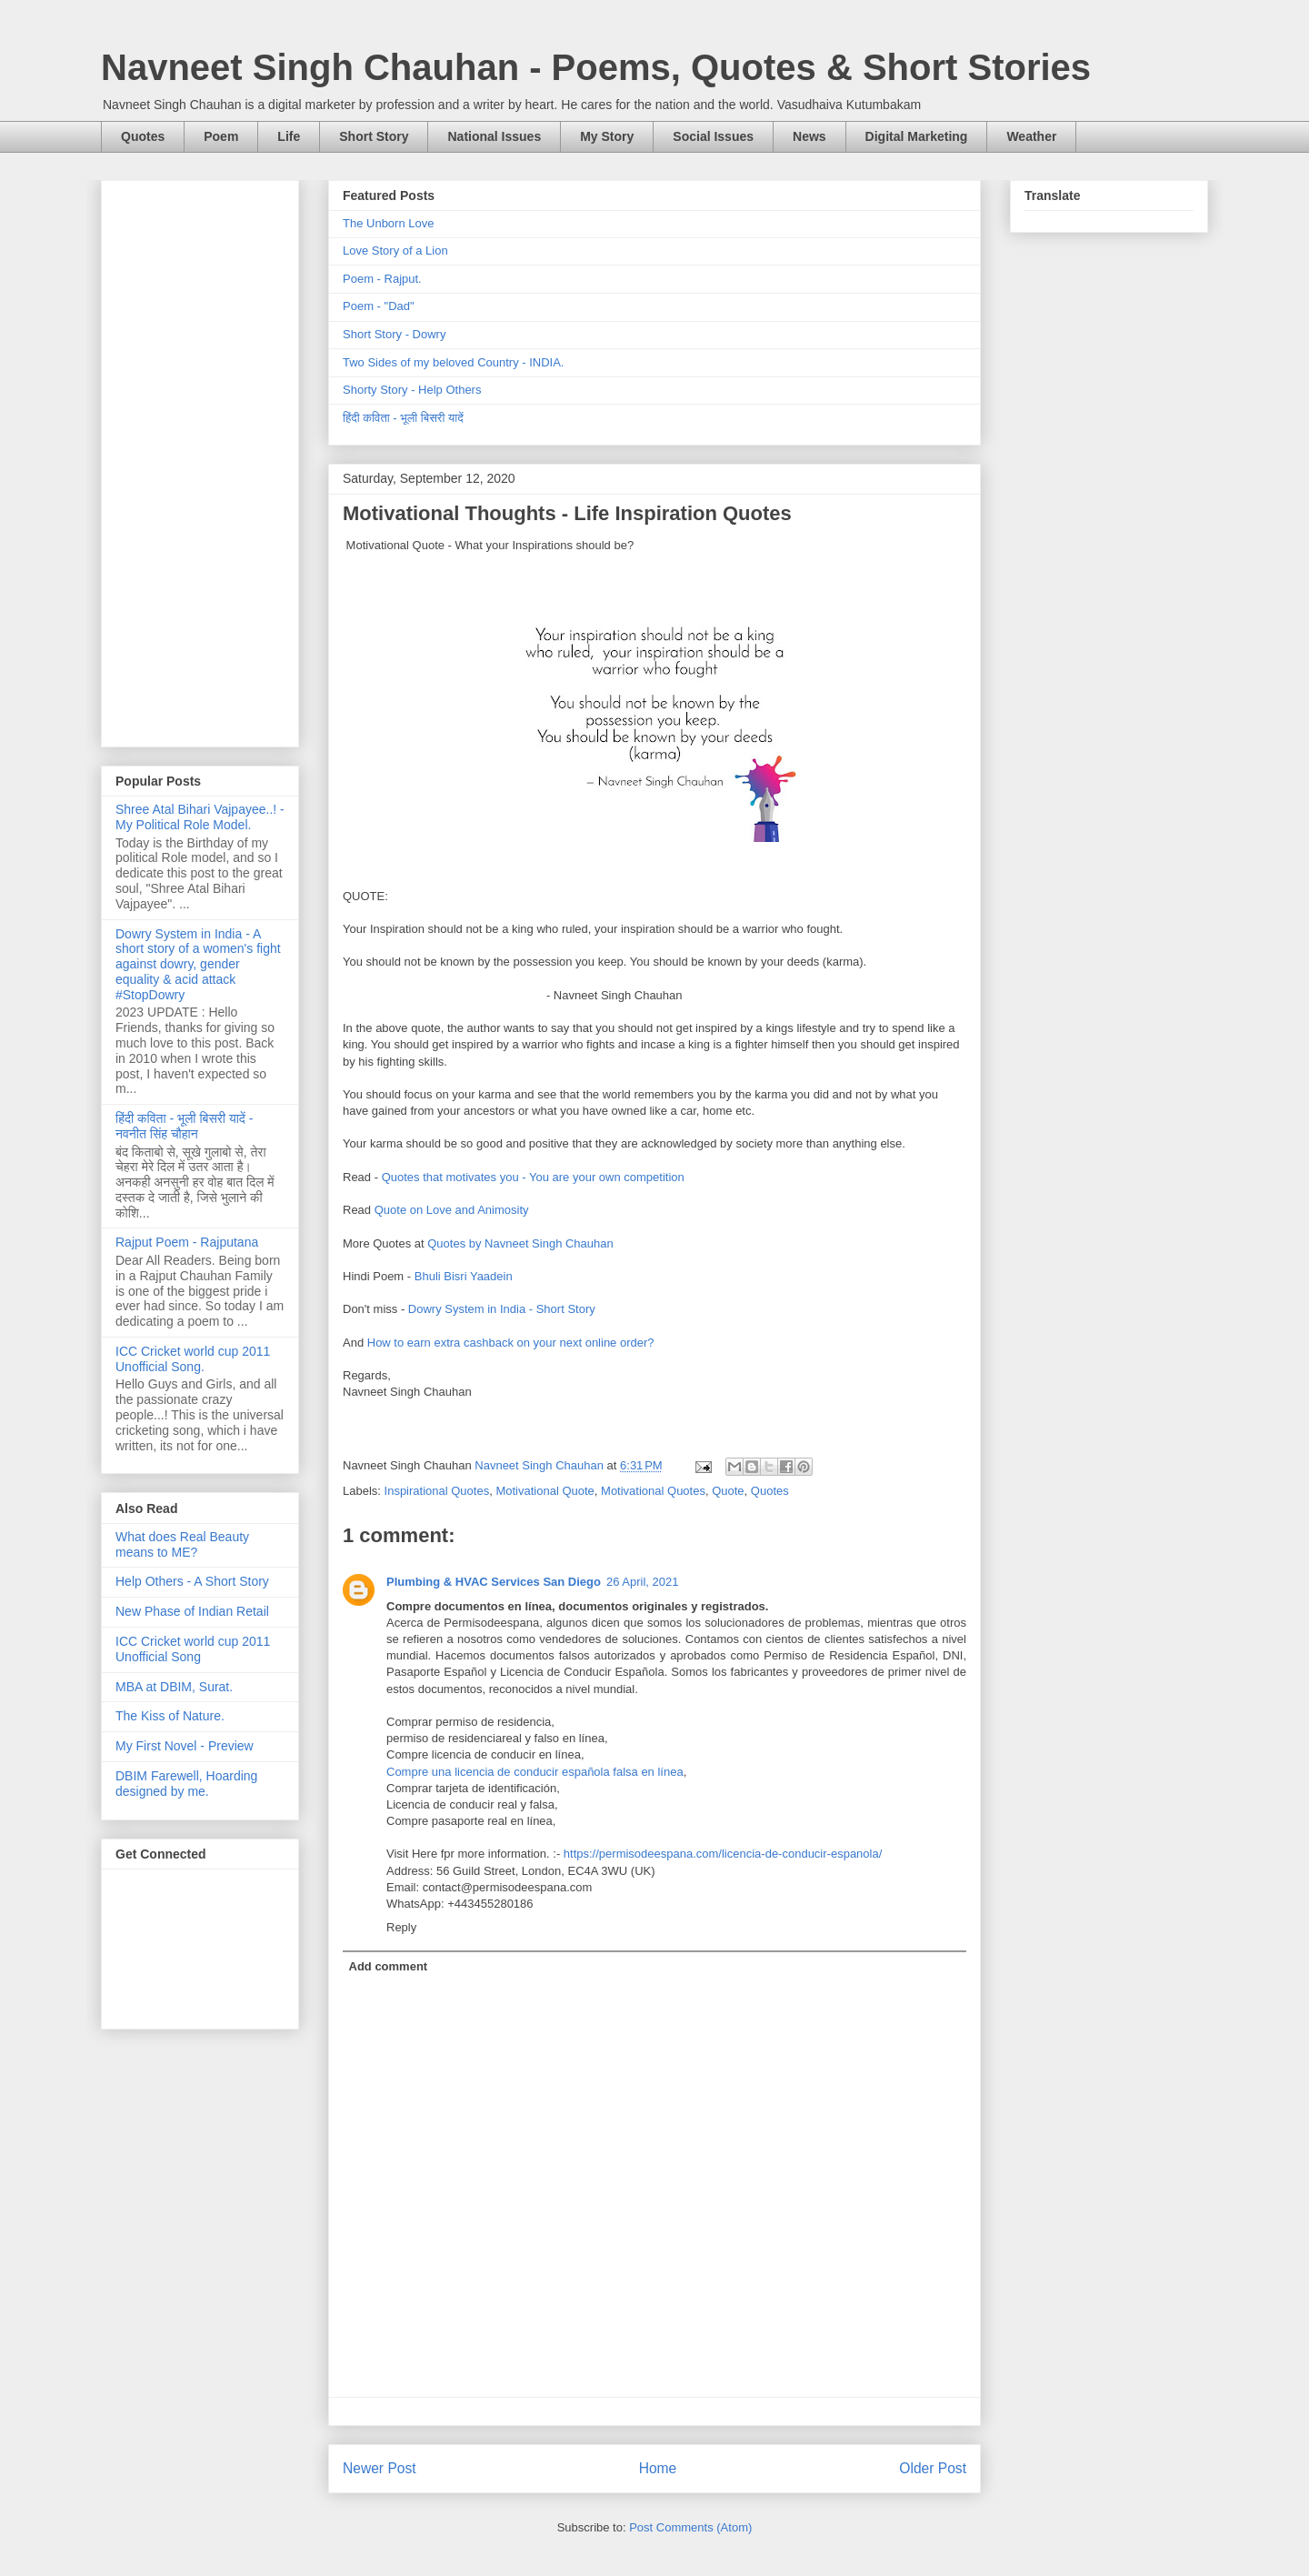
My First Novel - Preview (184, 1746)
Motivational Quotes (653, 1491)
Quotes (143, 136)
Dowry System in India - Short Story (501, 1309)
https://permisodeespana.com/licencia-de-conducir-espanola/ (723, 1853)
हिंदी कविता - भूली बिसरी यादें (403, 418)
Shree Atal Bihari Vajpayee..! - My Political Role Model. (200, 817)
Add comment (388, 1966)
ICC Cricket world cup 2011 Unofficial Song (192, 1649)
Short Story (373, 136)
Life (288, 136)
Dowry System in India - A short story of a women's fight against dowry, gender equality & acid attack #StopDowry (198, 964)
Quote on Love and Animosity (452, 1210)
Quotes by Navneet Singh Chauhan (520, 1243)
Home (658, 2468)
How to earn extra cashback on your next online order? (510, 1342)
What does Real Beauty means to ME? (182, 1544)
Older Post (932, 2468)
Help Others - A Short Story (192, 1581)
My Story (607, 136)
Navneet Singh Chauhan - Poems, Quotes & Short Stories (596, 67)
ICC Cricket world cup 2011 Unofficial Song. (192, 1359)
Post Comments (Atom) (690, 2527)
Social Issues (713, 136)
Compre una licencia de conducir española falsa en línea (535, 1772)
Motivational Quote (544, 1491)
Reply (401, 1927)
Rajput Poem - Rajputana (186, 1242)
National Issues (494, 136)
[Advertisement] (200, 460)
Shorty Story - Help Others (412, 389)
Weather (1031, 136)
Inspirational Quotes (437, 1491)
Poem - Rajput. (382, 279)
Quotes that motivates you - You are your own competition (533, 1177)
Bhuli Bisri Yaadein (464, 1276)
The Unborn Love (388, 223)
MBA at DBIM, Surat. (174, 1686)
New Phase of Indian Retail (192, 1611)
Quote (728, 1491)
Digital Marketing (916, 136)
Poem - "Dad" (379, 306)
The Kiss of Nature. (170, 1716)
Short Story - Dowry (394, 334)
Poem (221, 136)
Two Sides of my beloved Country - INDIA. (453, 362)
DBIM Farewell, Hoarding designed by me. (186, 1784)
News (809, 136)
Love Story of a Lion (395, 250)
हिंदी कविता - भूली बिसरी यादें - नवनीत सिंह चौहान (184, 1126)
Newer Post (379, 2468)
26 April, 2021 (642, 1582)
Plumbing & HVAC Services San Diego (493, 1582)
